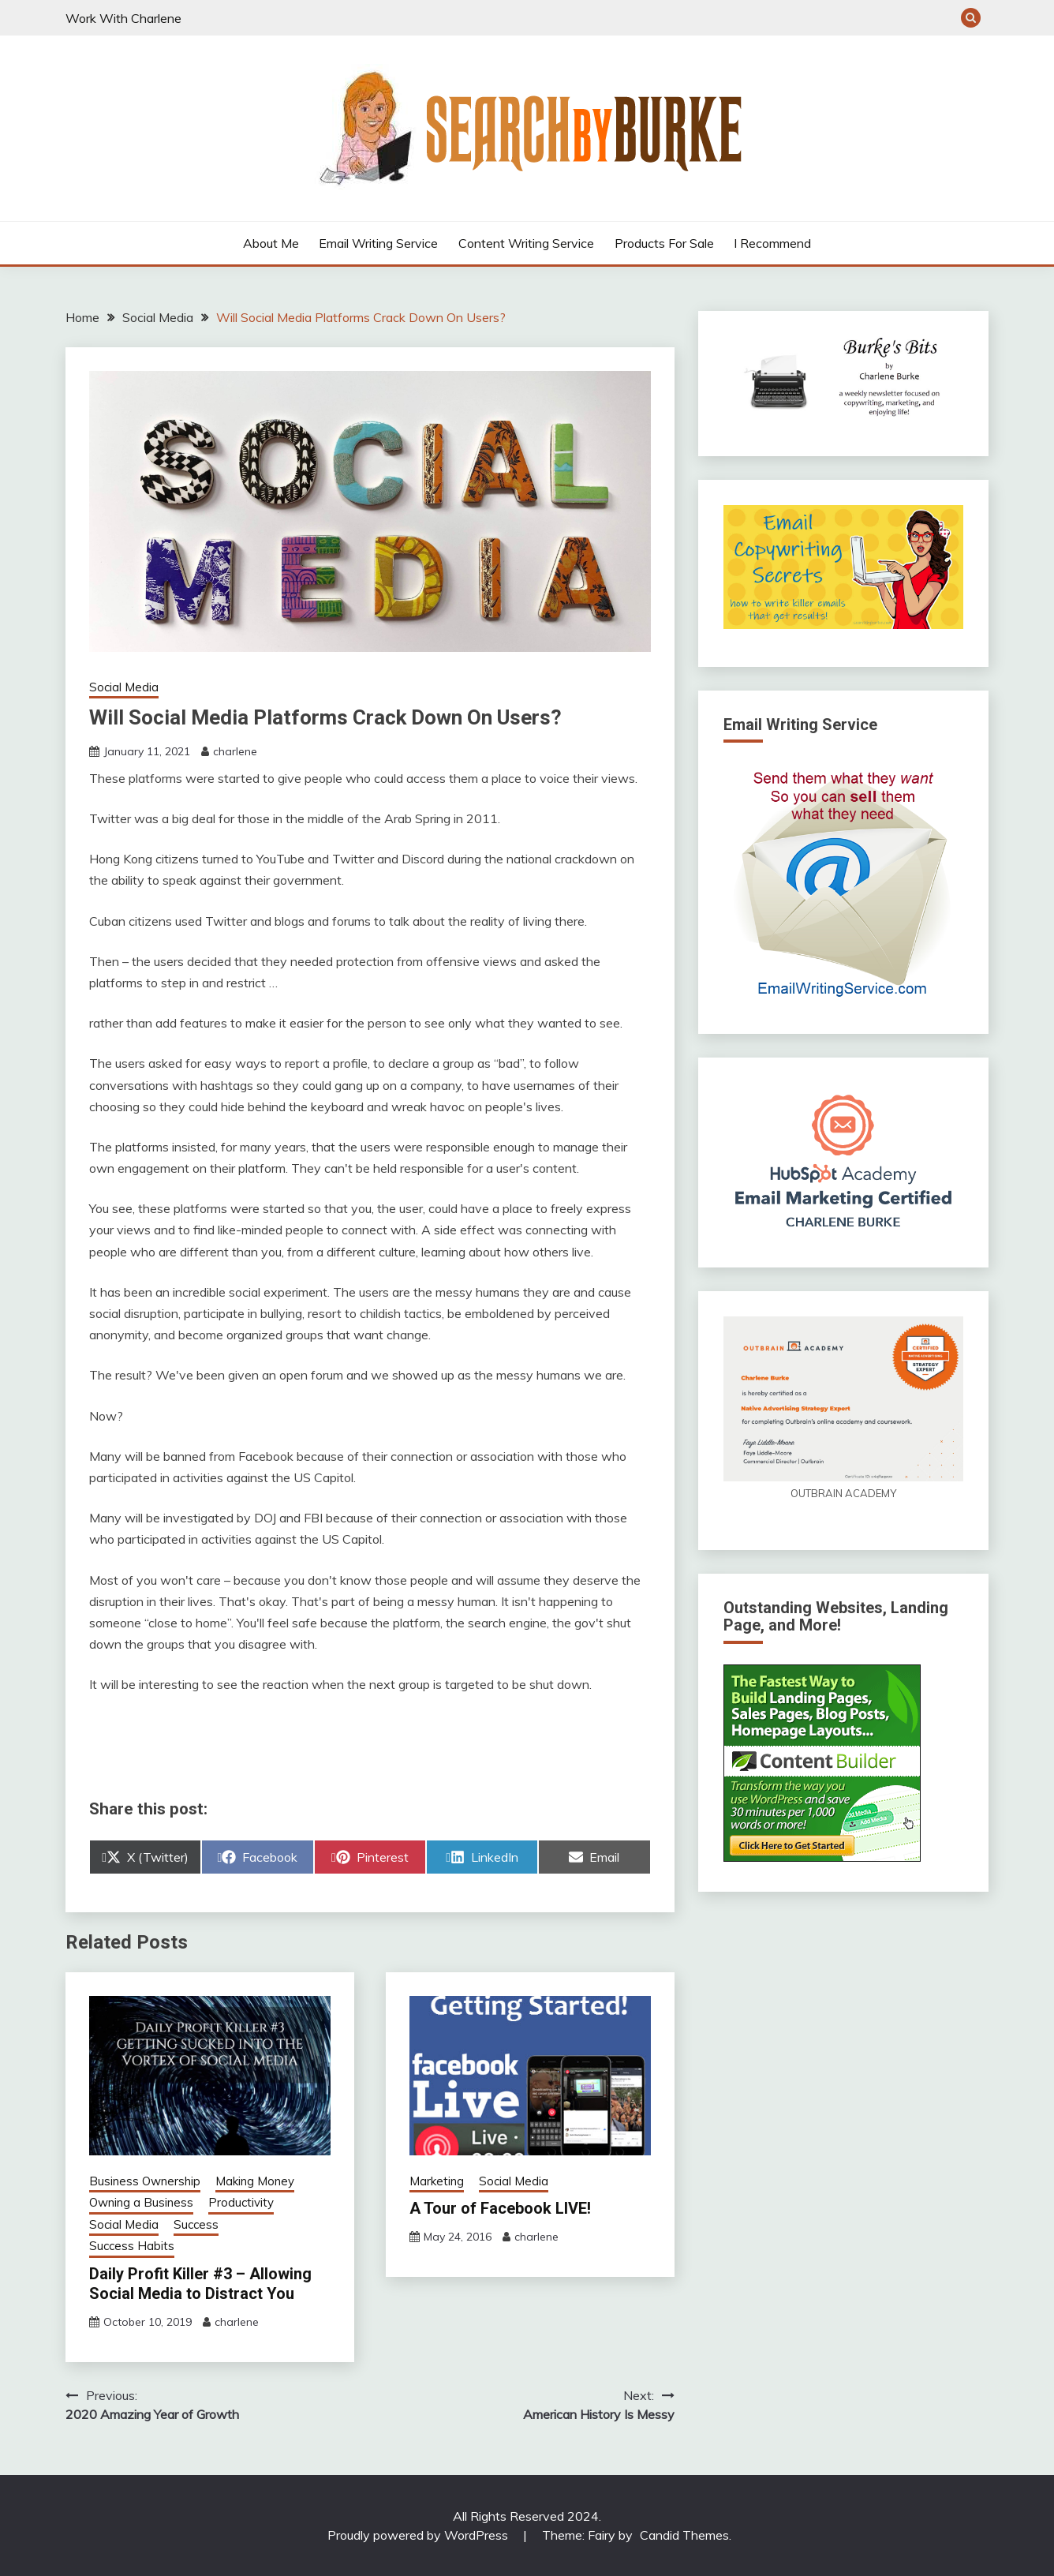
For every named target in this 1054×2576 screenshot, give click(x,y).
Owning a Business (141, 2202)
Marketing (436, 2181)
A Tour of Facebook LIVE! (500, 2208)
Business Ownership (144, 2181)
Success (196, 2224)
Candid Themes (684, 2535)
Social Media (124, 687)
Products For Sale (664, 243)
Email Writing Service (378, 243)
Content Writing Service (526, 243)
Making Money (254, 2181)
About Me (271, 243)
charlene (235, 751)
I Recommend (772, 243)
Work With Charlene (123, 18)
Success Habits (131, 2245)
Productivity (241, 2202)
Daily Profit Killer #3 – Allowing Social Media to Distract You (200, 2283)
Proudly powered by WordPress (419, 2535)
